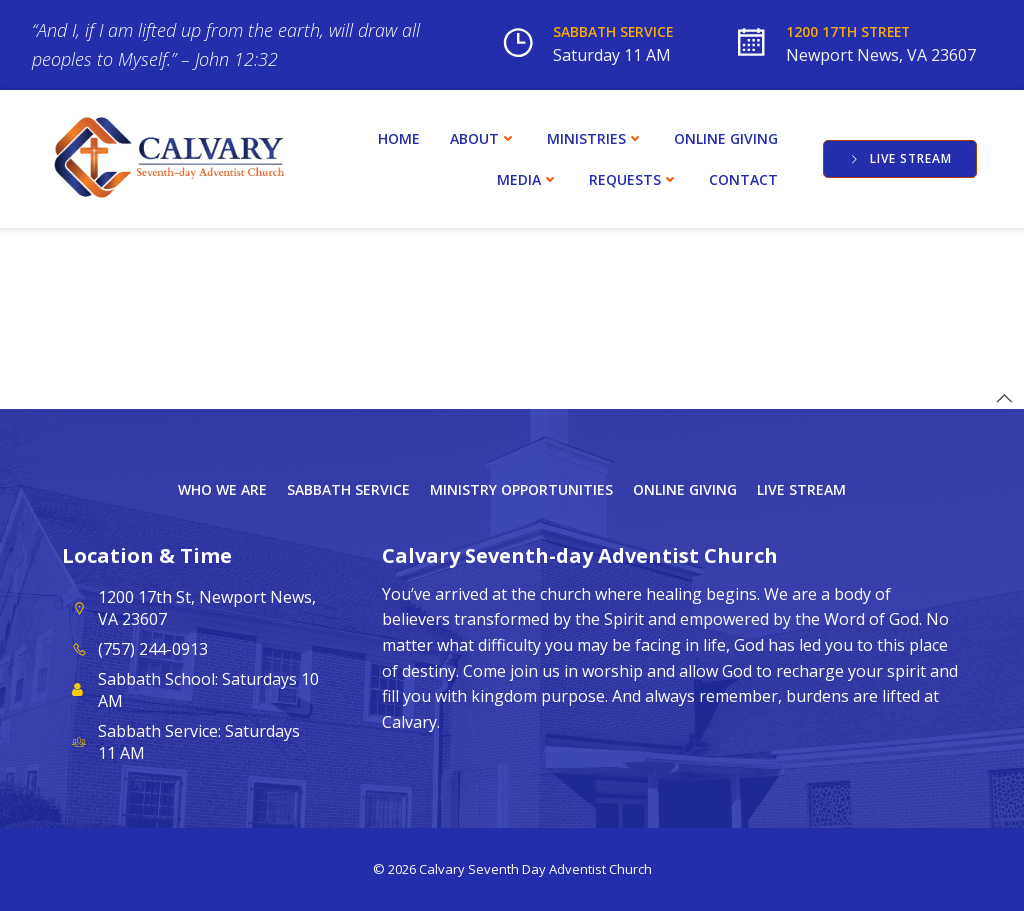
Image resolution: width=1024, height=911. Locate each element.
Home (399, 138)
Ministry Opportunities (521, 489)
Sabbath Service (348, 489)
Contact (743, 179)
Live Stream (801, 489)
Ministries (595, 138)
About (483, 138)
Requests (634, 179)
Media (528, 179)
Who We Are (222, 489)
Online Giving (726, 138)
